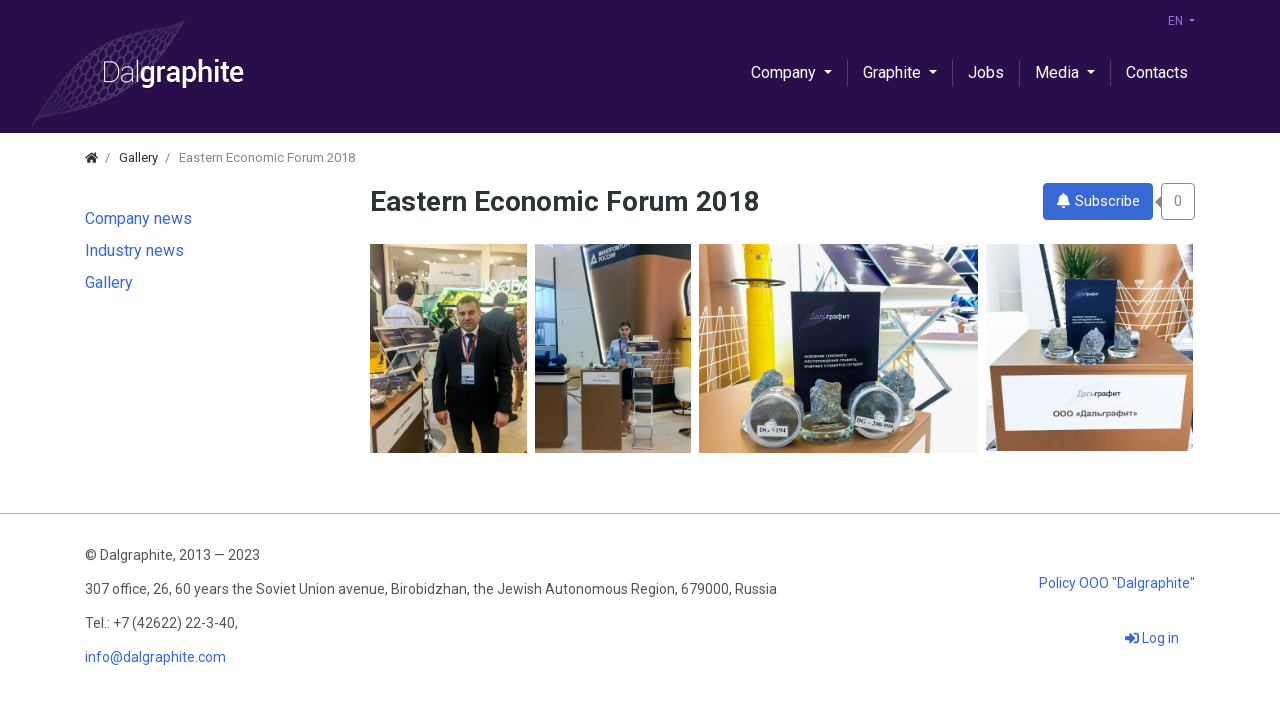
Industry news (134, 250)
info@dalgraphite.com (155, 657)
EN (1177, 21)
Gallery (109, 282)
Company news (138, 218)
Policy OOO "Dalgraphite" (1117, 583)
